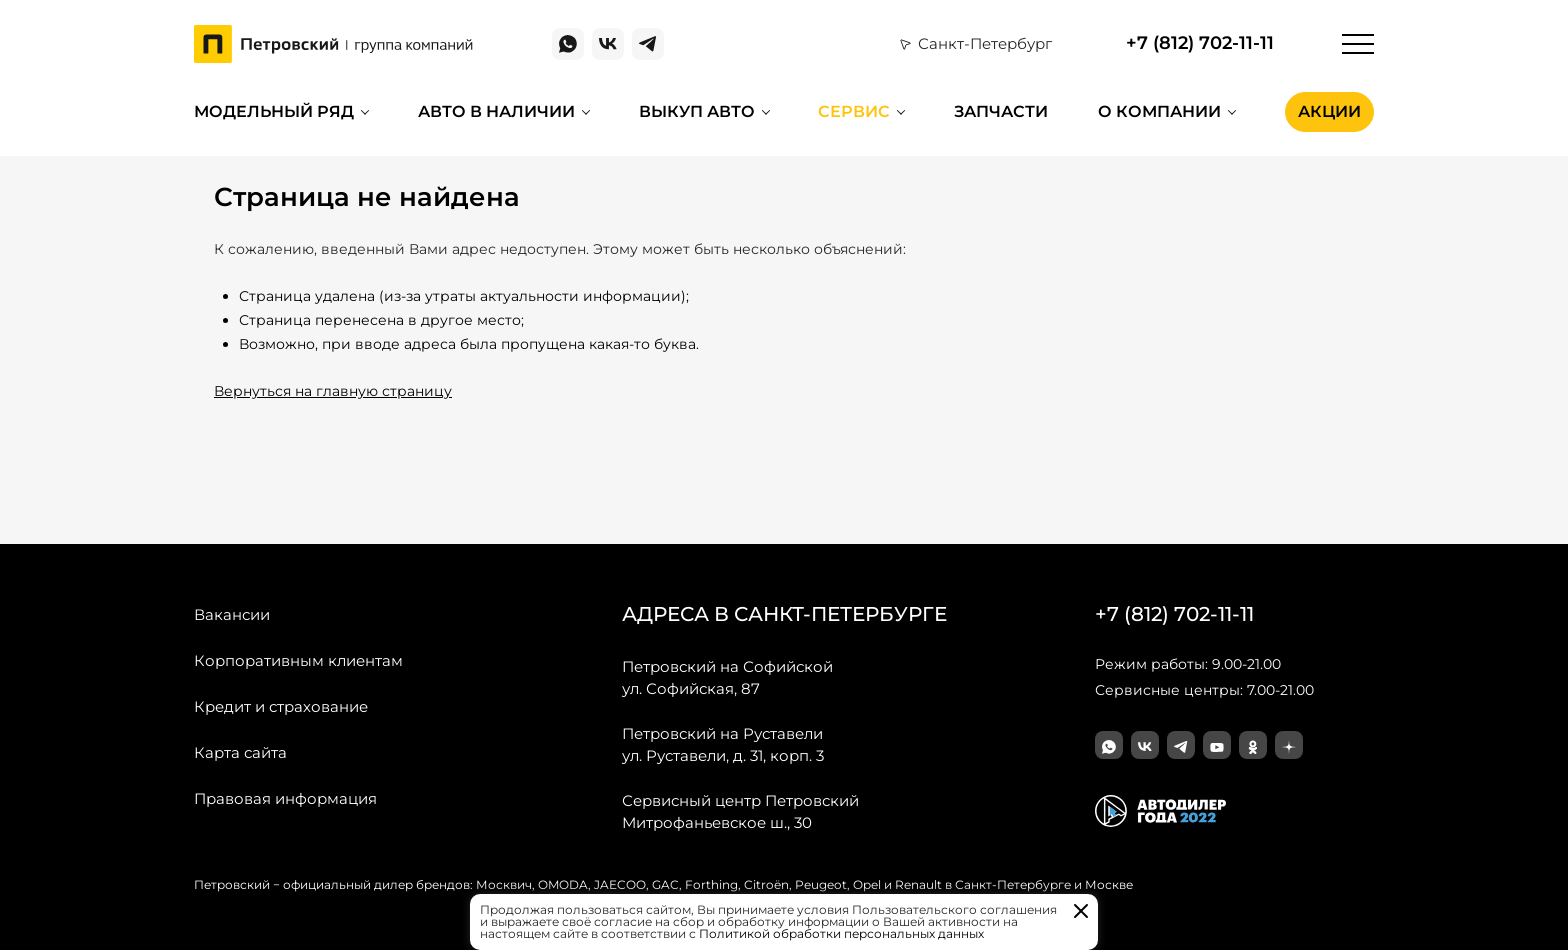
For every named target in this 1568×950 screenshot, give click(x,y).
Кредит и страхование (281, 706)
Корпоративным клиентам (298, 660)
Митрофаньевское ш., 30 (740, 811)
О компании (1159, 111)
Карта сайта (240, 752)
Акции (1329, 111)
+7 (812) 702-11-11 (1200, 43)
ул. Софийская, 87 (727, 677)
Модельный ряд (274, 111)
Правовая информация (285, 798)
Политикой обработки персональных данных (841, 933)
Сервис (854, 111)
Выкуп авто (697, 111)
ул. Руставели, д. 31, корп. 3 (723, 744)
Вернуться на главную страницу (333, 391)
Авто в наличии (496, 111)
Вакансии (232, 614)
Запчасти (1001, 111)
